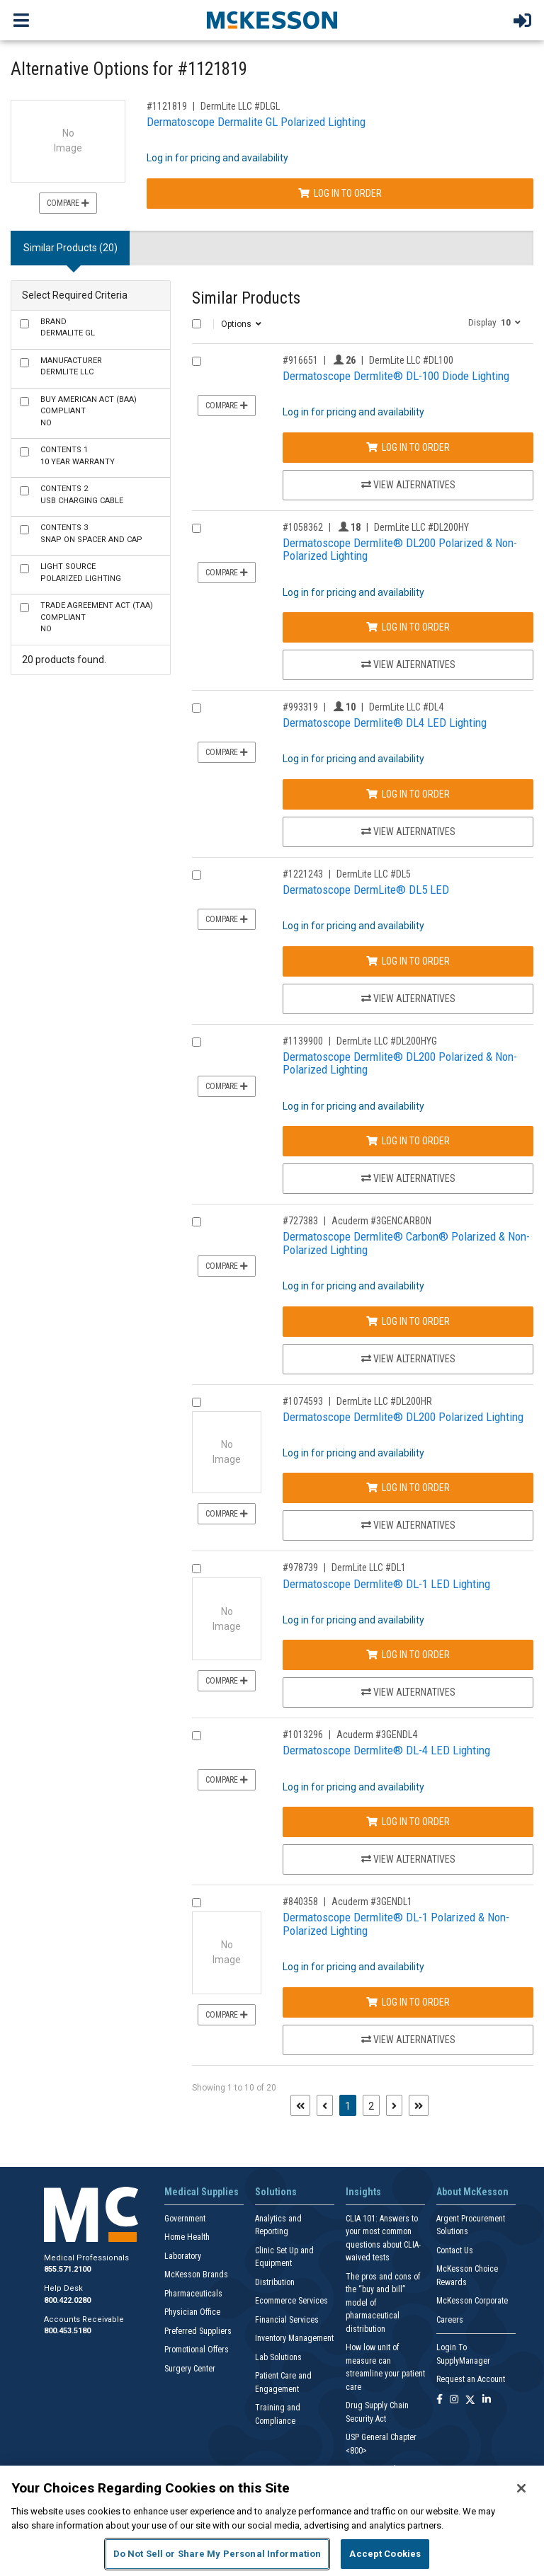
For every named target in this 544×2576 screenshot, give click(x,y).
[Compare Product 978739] (196, 1568)
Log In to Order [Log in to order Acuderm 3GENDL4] (408, 1821)
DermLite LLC (71, 366)
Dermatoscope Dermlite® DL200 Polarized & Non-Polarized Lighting (400, 549)
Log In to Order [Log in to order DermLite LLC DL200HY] (408, 627)
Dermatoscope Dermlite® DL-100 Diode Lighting (396, 376)
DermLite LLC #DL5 (373, 874)
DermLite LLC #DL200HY (421, 527)
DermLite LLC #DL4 (406, 707)
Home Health (187, 2237)
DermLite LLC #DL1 (369, 1567)
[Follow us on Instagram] (454, 2400)
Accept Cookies (385, 2553)
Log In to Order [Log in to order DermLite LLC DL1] (408, 1654)
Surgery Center (189, 2369)
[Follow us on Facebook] (439, 2400)
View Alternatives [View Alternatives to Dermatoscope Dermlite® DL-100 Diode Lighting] (408, 484)
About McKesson (472, 2191)
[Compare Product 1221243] (196, 875)
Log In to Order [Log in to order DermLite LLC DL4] (408, 794)
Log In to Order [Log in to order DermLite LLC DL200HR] (408, 1487)
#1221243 (303, 874)
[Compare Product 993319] (196, 708)
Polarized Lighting (80, 572)
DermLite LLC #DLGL (240, 106)
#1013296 (303, 1734)
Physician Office (192, 2312)
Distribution (275, 2282)
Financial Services (287, 2320)
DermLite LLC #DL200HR (384, 1401)
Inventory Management (294, 2338)
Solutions (276, 2191)
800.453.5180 (67, 2330)
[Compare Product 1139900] (196, 1042)
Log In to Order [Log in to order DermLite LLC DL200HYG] (408, 1140)
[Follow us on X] (470, 2400)
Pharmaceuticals (193, 2294)
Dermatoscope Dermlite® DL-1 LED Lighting (386, 1584)
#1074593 (303, 1401)
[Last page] (419, 2105)
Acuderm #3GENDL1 (372, 1901)
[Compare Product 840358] (196, 1902)
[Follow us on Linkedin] (486, 2400)
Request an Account (470, 2379)
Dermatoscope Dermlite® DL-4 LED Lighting (386, 1750)
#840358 (300, 1901)
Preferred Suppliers (198, 2331)
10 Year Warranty (77, 455)
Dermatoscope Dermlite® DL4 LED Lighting (385, 722)
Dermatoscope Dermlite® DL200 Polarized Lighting (403, 1417)
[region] (272, 2521)
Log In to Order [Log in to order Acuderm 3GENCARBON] (408, 1321)
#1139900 (303, 1041)
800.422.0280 (67, 2300)
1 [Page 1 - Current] (350, 2105)
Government (184, 2219)
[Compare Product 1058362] (196, 528)
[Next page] (394, 2105)
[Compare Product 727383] (196, 1221)
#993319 (300, 707)
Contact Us (454, 2250)
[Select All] (196, 323)
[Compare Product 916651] (196, 361)
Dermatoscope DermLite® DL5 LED (366, 889)
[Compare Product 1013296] (196, 1735)
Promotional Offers (196, 2349)
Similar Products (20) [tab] (70, 247)
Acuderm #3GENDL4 (376, 1734)
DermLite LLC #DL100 (411, 360)
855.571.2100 (67, 2269)
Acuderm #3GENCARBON (381, 1220)
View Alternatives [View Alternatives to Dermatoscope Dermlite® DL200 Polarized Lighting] (408, 1525)
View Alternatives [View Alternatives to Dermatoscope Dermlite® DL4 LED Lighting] (408, 831)
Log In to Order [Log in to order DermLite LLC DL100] (408, 447)
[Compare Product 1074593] (196, 1402)
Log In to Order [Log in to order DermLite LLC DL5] (408, 961)
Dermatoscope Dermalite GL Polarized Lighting (256, 122)
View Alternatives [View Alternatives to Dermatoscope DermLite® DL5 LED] (408, 998)
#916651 (300, 360)
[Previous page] (325, 2105)
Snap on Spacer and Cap (91, 533)
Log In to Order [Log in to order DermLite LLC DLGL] (340, 193)
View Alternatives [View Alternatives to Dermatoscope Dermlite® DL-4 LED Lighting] (408, 1859)
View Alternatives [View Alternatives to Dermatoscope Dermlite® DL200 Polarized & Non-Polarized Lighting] (408, 664)
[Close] (521, 2488)
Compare (68, 203)
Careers (449, 2320)
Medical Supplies (201, 2191)
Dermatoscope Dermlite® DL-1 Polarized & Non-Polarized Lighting (396, 1924)
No (88, 411)
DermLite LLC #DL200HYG (386, 1041)
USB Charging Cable (81, 494)
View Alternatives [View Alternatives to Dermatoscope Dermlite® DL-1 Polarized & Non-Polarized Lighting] (408, 2039)
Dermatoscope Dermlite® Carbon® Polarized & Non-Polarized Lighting (406, 1243)
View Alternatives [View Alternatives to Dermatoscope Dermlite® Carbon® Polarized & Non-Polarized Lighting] (408, 1358)
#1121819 (167, 106)
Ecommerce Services (291, 2301)
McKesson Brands (196, 2274)
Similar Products (246, 298)
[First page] (300, 2105)
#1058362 (303, 527)
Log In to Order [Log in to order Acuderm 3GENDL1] (408, 2002)
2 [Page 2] (371, 2106)
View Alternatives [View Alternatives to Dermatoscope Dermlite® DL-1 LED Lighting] (408, 1692)
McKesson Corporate (472, 2301)
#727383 (300, 1220)
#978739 (300, 1567)
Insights (363, 2191)
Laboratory (182, 2256)
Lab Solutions (278, 2357)
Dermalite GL (67, 327)
